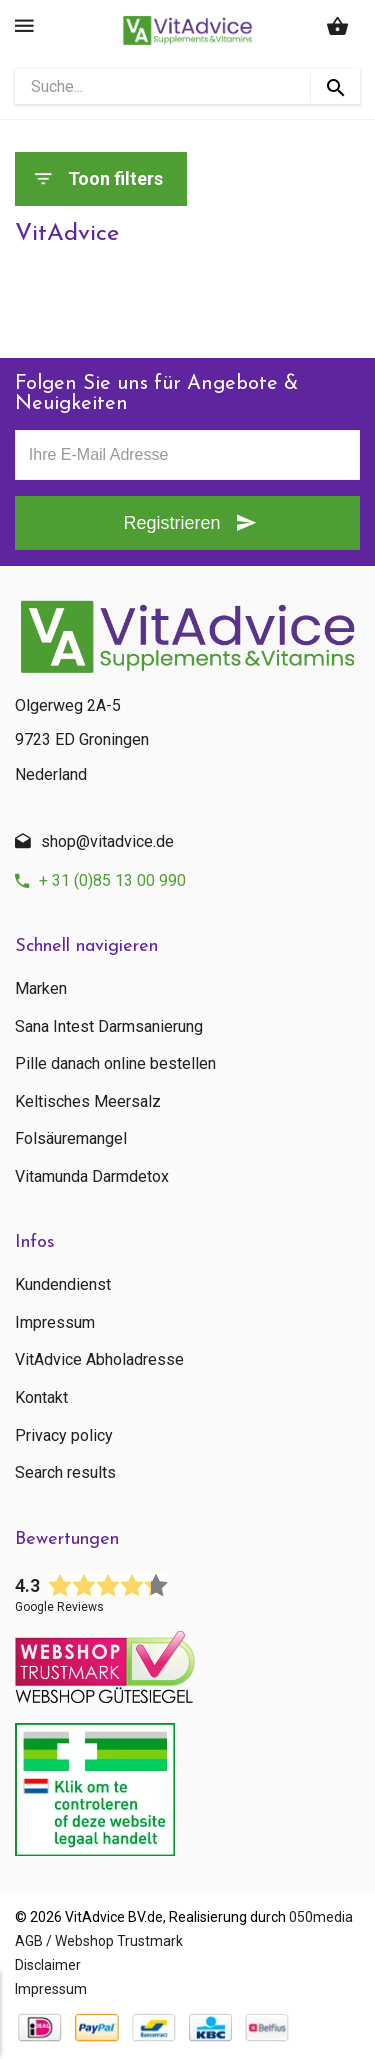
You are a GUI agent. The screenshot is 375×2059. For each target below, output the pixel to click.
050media (321, 1917)
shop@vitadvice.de (107, 841)
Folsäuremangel (71, 1139)
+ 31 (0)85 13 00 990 (112, 880)
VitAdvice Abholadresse (99, 1360)
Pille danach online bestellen (115, 1064)
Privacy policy (64, 1436)
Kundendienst (63, 1285)
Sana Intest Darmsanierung (109, 1027)
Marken (41, 989)
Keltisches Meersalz (88, 1102)
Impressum (55, 1323)
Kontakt (41, 1398)
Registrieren (171, 523)
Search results (65, 1473)
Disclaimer (48, 1965)
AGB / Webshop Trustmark (99, 1941)
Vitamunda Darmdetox (92, 1177)
